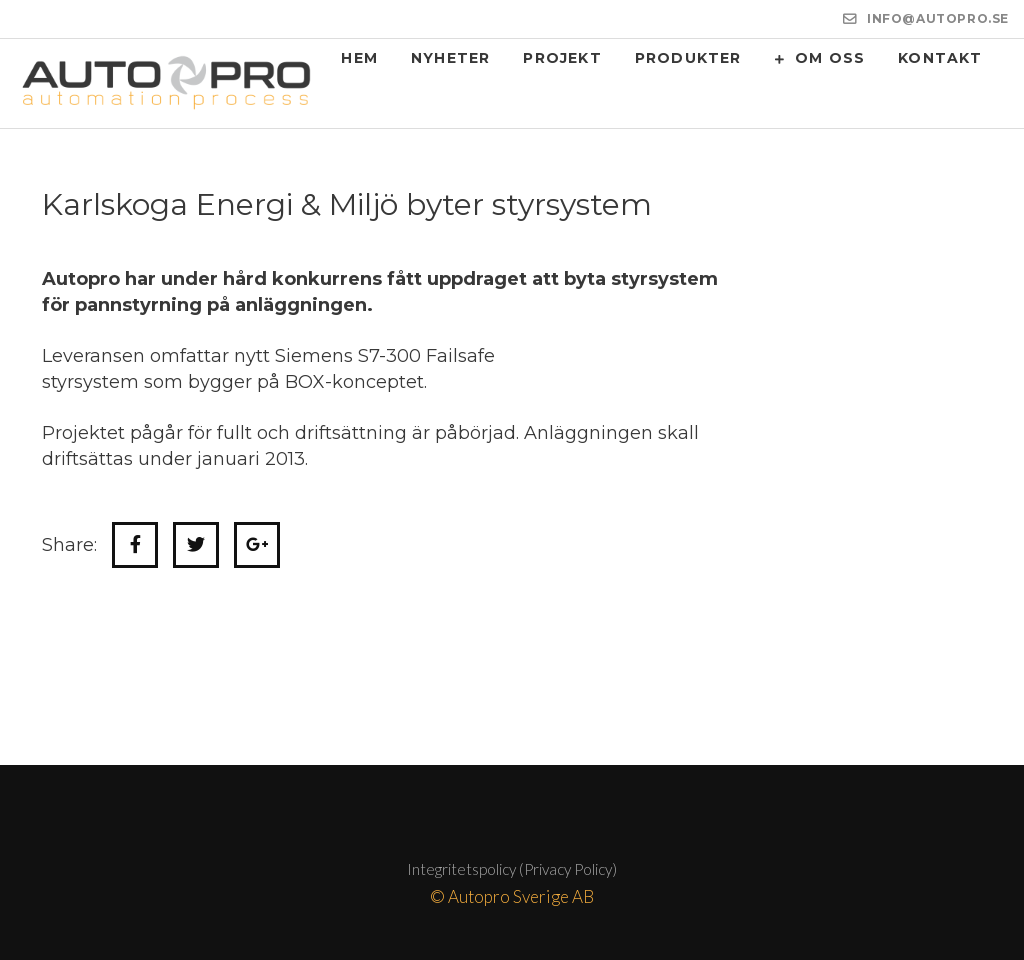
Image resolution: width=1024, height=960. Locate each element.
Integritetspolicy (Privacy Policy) (512, 869)
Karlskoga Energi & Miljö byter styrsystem (347, 204)
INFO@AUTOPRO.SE (938, 18)
